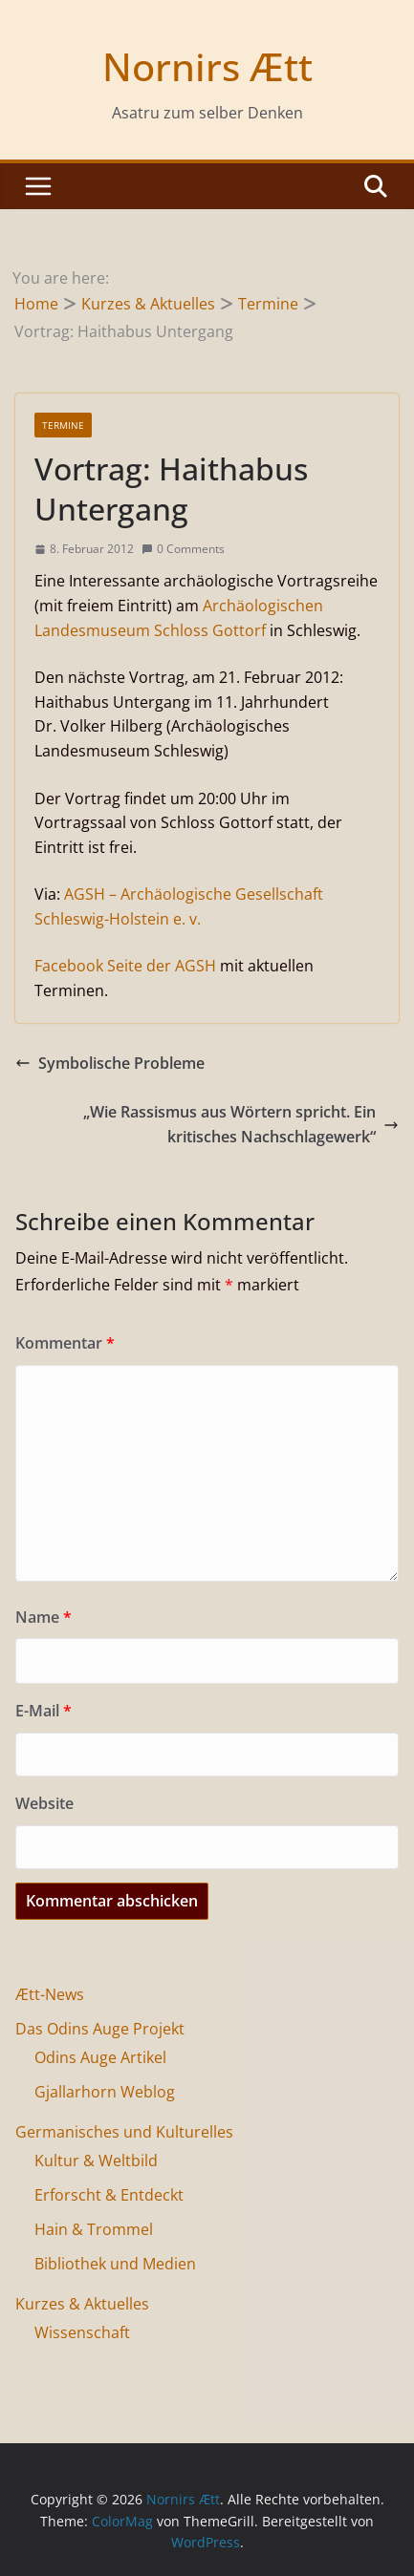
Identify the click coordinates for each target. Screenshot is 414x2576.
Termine (63, 425)
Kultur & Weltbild (96, 2160)
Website (44, 1803)
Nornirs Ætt (207, 66)
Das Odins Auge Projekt (100, 2028)
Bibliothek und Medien (115, 2263)
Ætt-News (49, 1994)
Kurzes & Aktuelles (82, 2303)
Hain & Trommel (93, 2229)
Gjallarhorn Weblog (104, 2091)
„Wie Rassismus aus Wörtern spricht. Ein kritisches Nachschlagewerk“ (241, 1124)
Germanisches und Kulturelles (124, 2131)
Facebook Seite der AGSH (125, 965)
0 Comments (183, 549)
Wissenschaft (82, 2332)
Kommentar (65, 1342)
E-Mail (43, 1710)
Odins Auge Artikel (100, 2057)
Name (43, 1617)
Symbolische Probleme (110, 1063)
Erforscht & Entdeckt (109, 2194)
